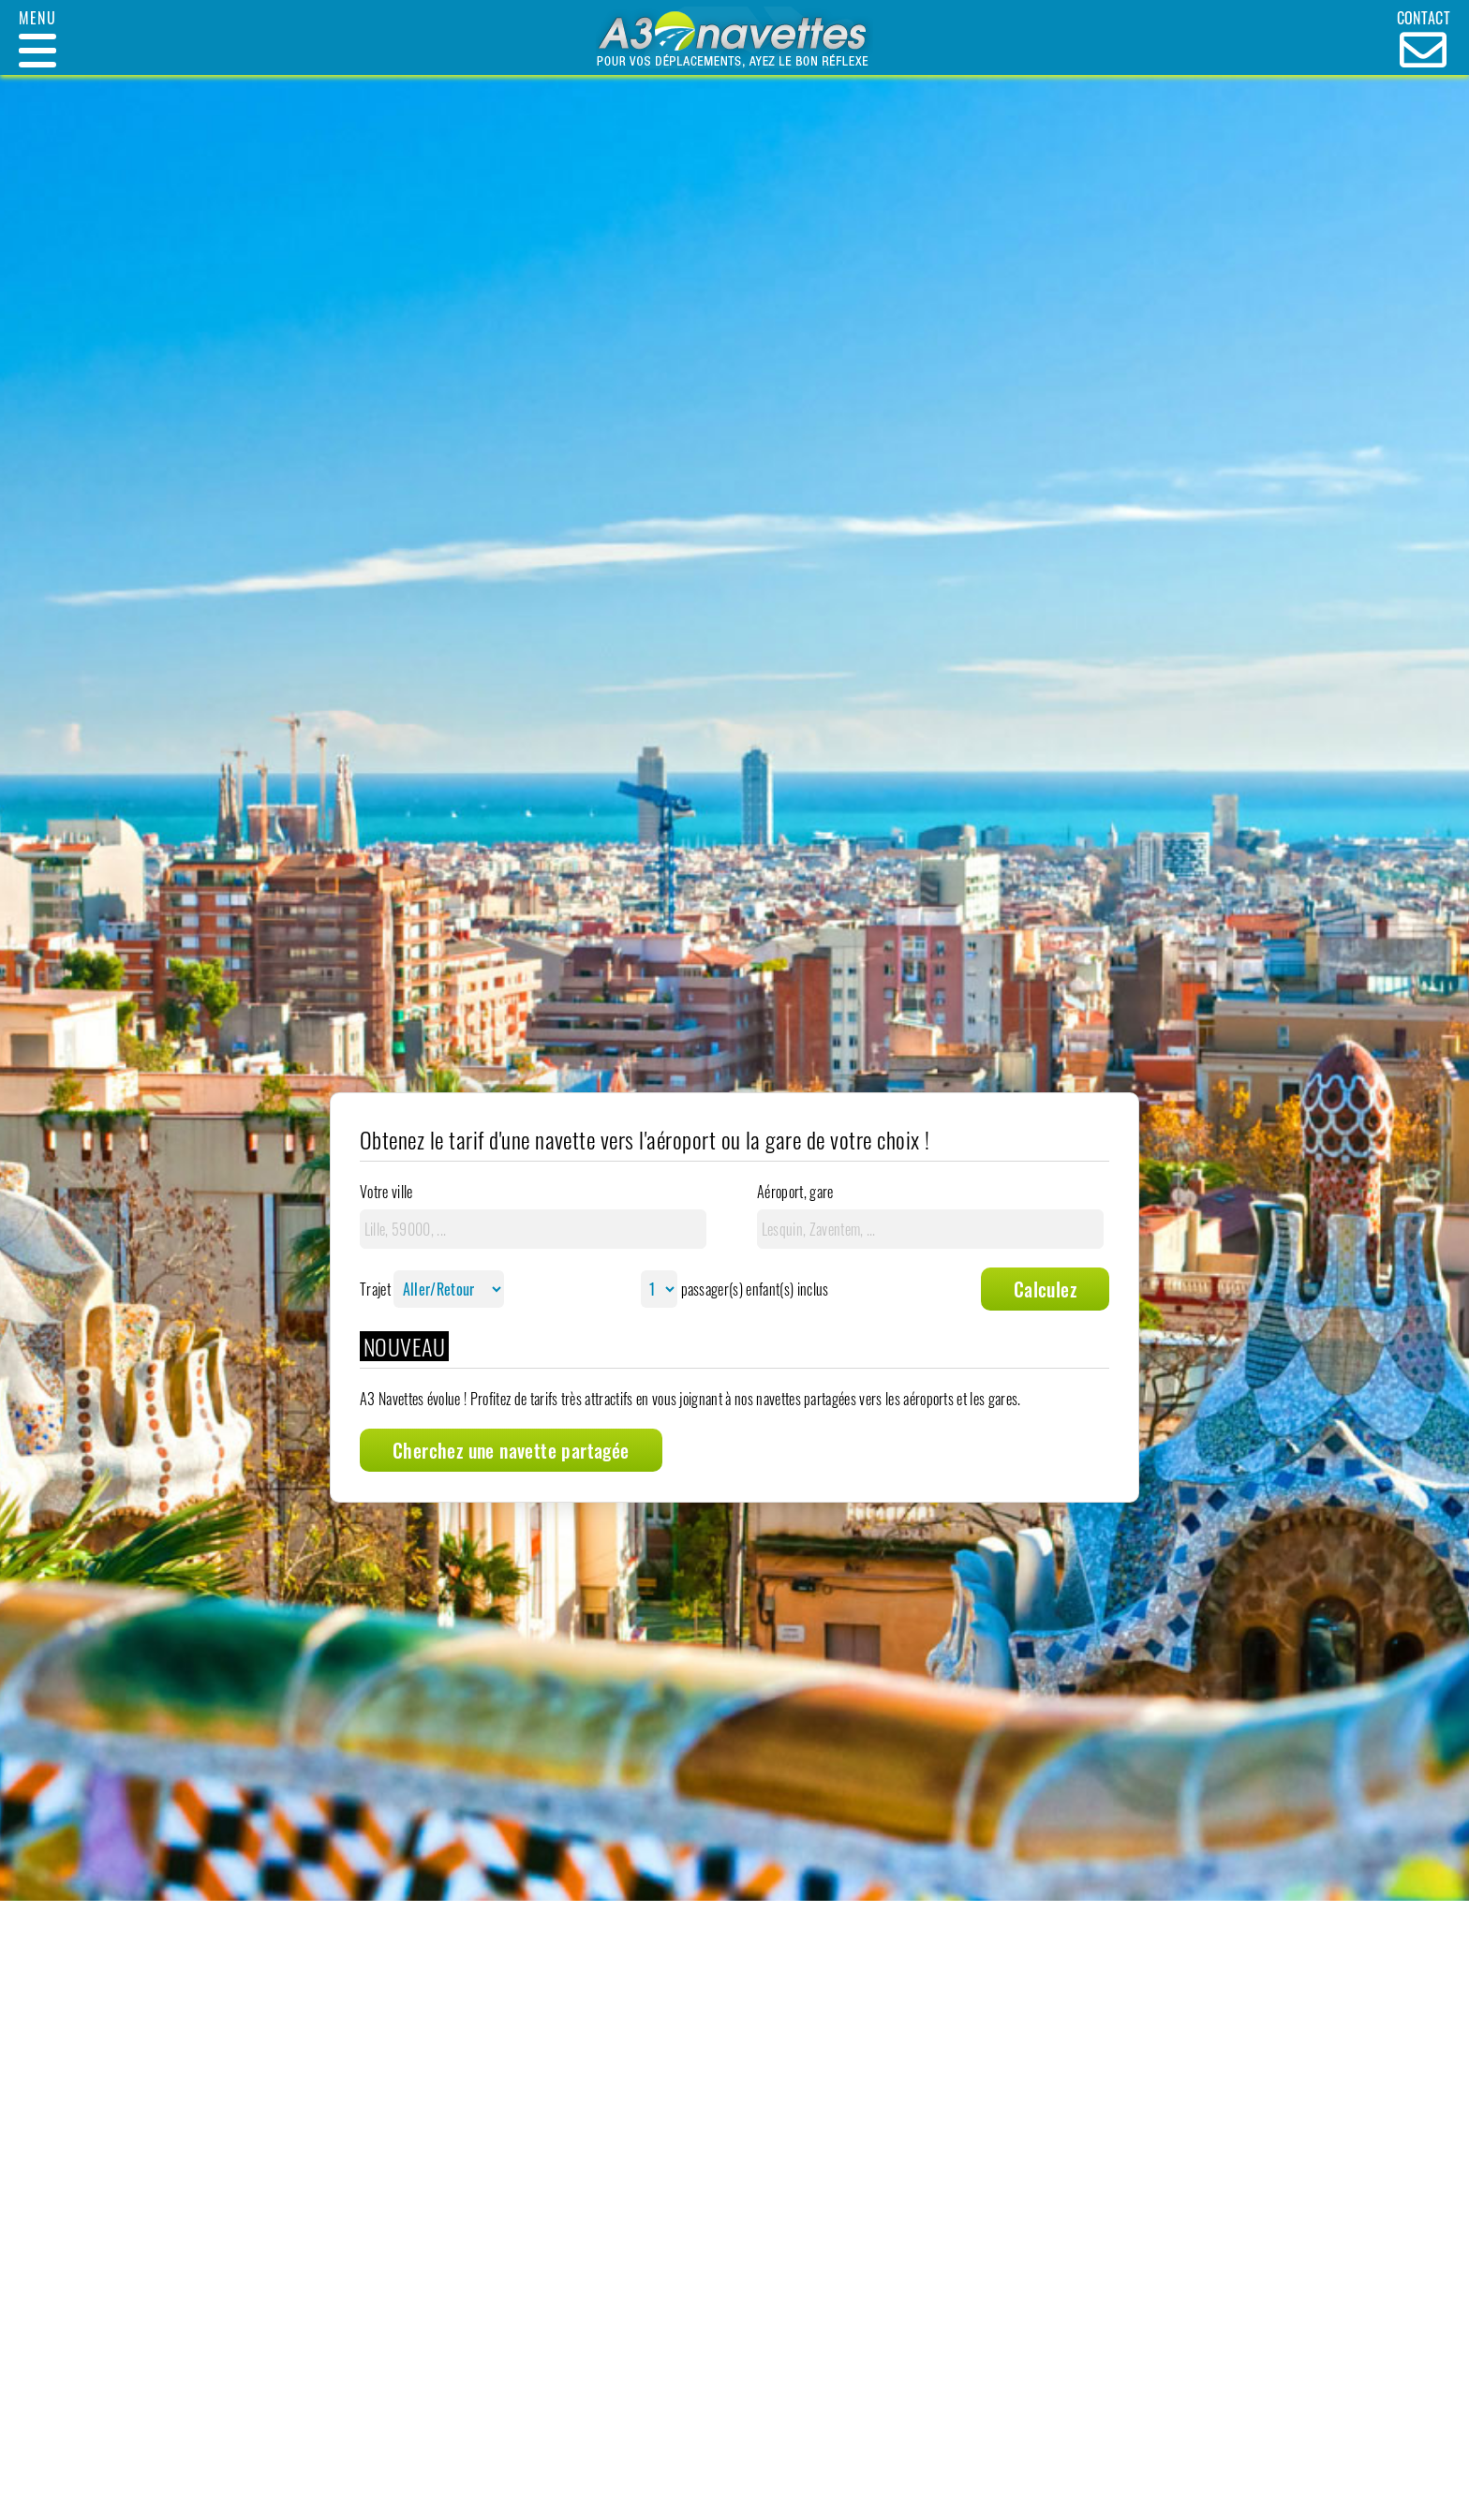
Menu (37, 18)
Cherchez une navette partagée (511, 1450)
